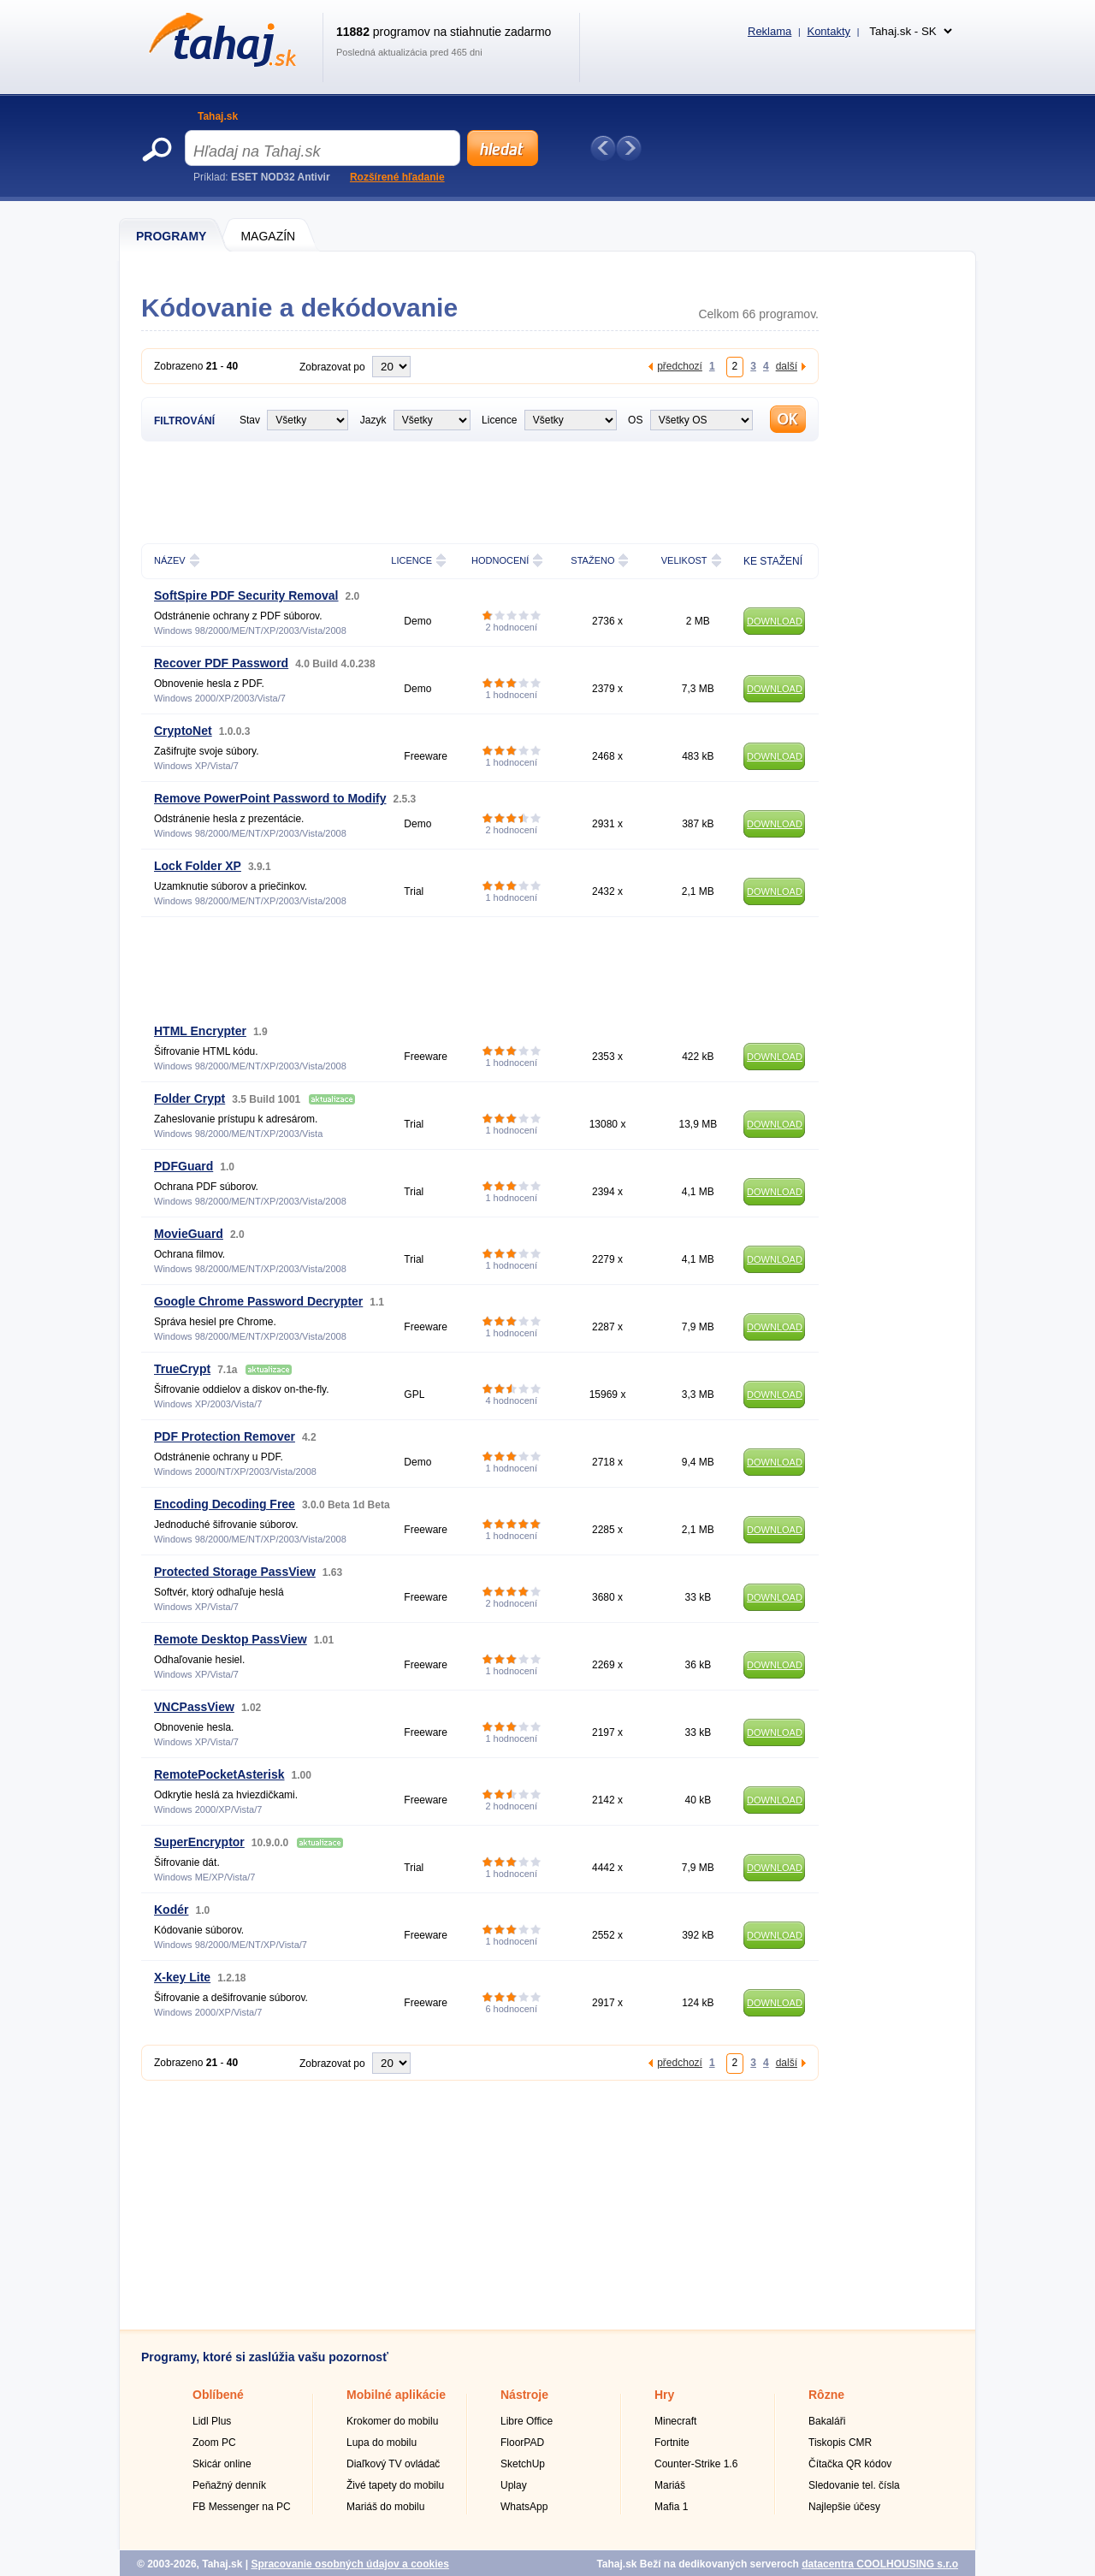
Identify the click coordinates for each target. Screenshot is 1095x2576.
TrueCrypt (182, 1369)
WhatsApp (524, 2507)
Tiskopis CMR (840, 2443)
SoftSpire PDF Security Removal (246, 595)
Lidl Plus (211, 2421)
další (786, 365)
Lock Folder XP (197, 866)
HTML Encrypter (200, 1031)
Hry (664, 2394)
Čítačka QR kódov (849, 2464)
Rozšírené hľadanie (397, 177)
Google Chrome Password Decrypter (258, 1301)
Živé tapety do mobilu (395, 2485)
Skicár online (222, 2464)
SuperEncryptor (199, 1842)
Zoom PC (214, 2443)
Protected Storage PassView (235, 1571)
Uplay (513, 2485)
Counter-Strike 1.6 (695, 2464)
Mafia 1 (671, 2507)
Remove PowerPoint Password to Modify (270, 798)
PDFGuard (183, 1166)
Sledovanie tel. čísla (854, 2485)
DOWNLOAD (774, 621)
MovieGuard (188, 1234)
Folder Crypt (189, 1098)
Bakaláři (826, 2421)
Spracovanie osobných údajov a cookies (349, 2564)
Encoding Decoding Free (224, 1504)
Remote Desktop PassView (230, 1639)
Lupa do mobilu (381, 2443)
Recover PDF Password (221, 663)
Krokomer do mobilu (392, 2421)
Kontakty (828, 31)
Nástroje (524, 2394)
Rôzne (826, 2394)
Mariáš (669, 2485)
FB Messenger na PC (241, 2507)
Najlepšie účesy (844, 2507)
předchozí (679, 365)
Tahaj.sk (218, 116)
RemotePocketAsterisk (219, 1774)
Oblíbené (218, 2394)
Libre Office (526, 2421)
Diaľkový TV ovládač (393, 2464)
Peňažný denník (229, 2485)
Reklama (769, 31)
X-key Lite (182, 1977)
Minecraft (675, 2421)
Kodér (171, 1909)
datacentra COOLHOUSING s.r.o (880, 2564)
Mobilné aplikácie (396, 2394)
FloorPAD (522, 2443)
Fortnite (672, 2443)
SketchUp (522, 2464)
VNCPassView (194, 1707)
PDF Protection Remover (224, 1436)
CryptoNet (183, 730)
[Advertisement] (452, 490)
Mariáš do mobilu (385, 2507)
